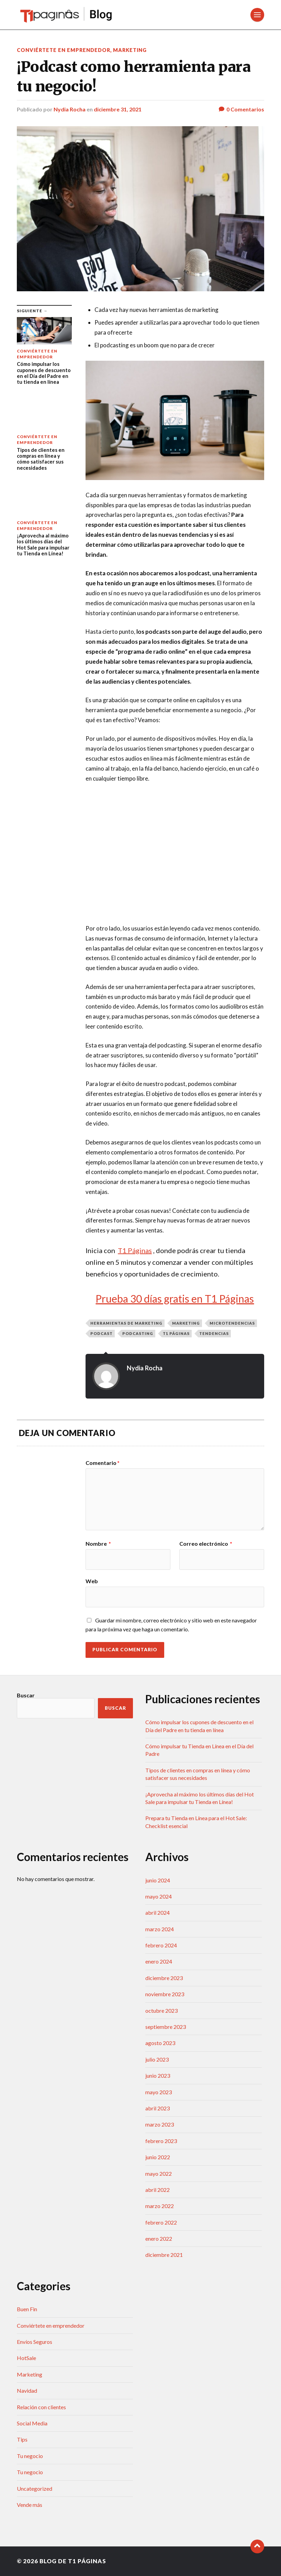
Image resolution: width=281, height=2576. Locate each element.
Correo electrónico (205, 1543)
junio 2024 (157, 1880)
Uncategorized (34, 2488)
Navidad (27, 2390)
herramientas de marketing (126, 1323)
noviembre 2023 (164, 1994)
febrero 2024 (161, 1945)
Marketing (130, 50)
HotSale (26, 2358)
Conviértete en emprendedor (63, 50)
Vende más (29, 2504)
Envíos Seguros (34, 2341)
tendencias (214, 1333)
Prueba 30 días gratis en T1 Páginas (174, 1298)
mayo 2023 (158, 2092)
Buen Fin (27, 2309)
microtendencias (232, 1323)
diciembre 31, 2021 (118, 109)
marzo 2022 (159, 2206)
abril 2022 (157, 2189)
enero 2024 (158, 1961)
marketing (186, 1323)
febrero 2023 (161, 2141)
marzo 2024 (159, 1929)
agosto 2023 (160, 2043)
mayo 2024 (158, 1896)
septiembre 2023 (165, 2026)
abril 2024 (157, 1912)
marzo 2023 (159, 2124)
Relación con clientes (41, 2407)
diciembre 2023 (164, 1978)
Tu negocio (30, 2456)
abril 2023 (157, 2108)
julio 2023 (157, 2059)
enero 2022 (158, 2238)
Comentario (103, 1463)
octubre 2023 (161, 2010)
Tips (22, 2439)
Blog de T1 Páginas (73, 2561)
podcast (101, 1333)
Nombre (98, 1543)
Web (92, 1581)
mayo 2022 (158, 2173)
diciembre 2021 (164, 2254)
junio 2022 (157, 2157)
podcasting (137, 1333)
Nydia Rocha (70, 109)
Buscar (26, 1695)
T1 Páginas (176, 1333)
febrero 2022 (161, 2222)
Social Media (32, 2423)
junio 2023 (157, 2075)
